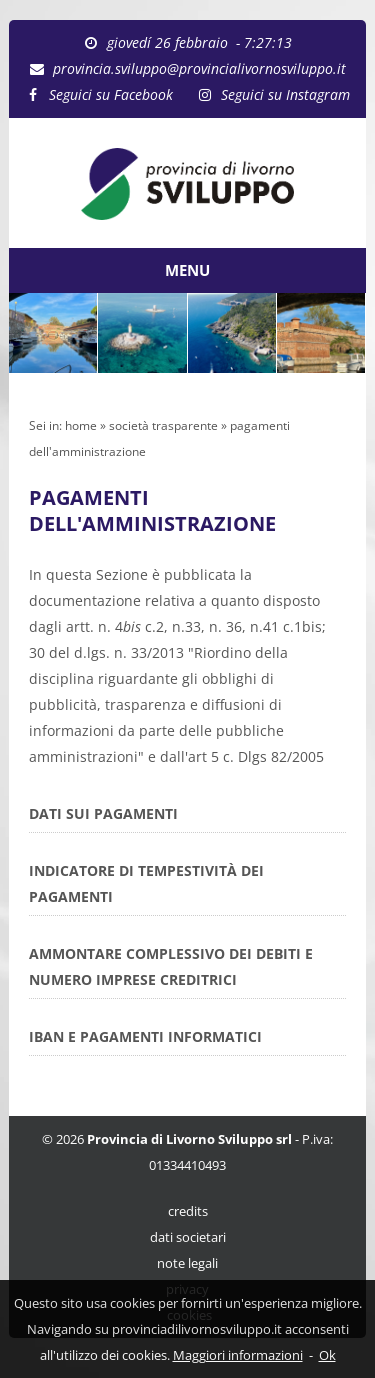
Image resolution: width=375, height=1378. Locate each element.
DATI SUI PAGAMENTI (103, 813)
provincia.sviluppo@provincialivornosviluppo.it (199, 68)
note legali (187, 1263)
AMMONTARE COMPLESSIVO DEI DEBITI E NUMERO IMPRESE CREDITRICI (171, 966)
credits (188, 1211)
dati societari (188, 1237)
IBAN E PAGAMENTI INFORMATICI (145, 1036)
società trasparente (163, 425)
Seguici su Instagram (285, 94)
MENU (187, 270)
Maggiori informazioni (238, 1355)
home (81, 425)
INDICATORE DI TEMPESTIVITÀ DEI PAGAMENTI (146, 883)
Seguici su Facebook (111, 94)
